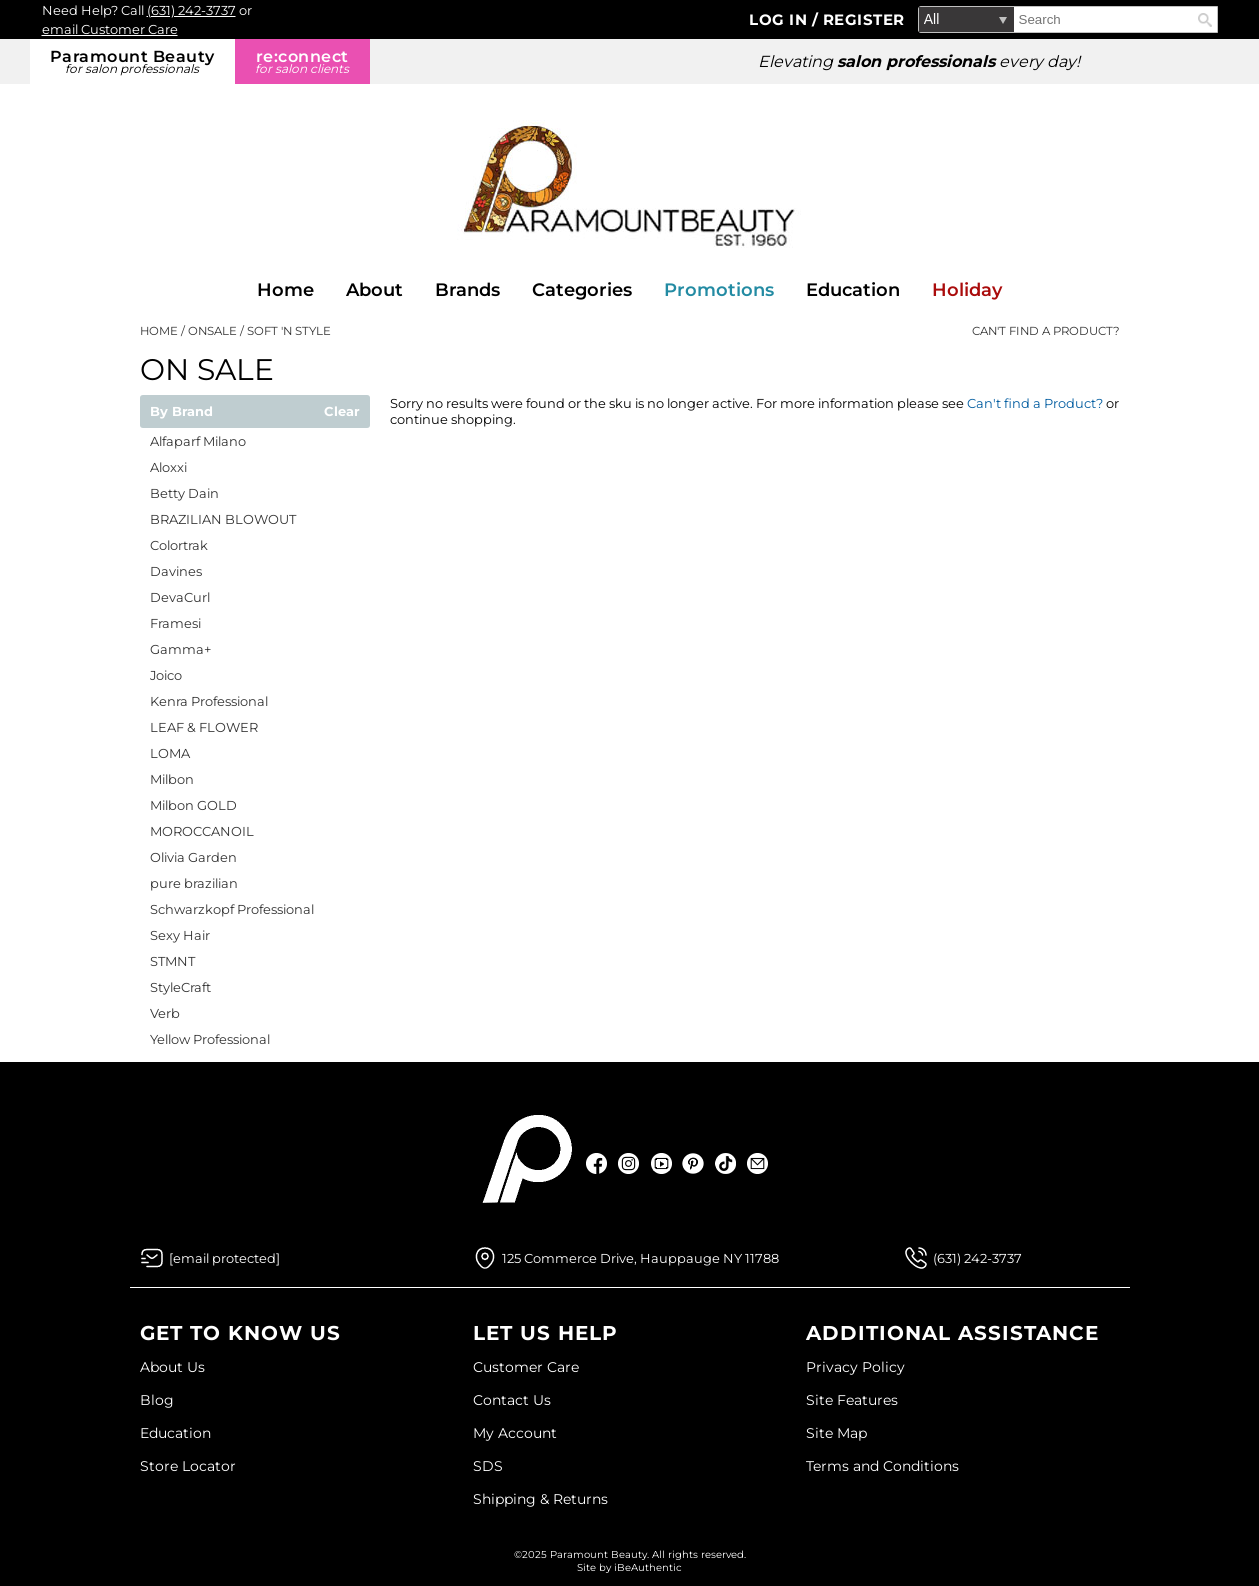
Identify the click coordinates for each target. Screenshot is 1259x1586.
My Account (515, 1433)
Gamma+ (180, 649)
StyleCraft (180, 987)
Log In (780, 19)
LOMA (170, 753)
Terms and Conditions (882, 1466)
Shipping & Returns (540, 1499)
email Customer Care (110, 29)
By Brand (181, 412)
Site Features (852, 1400)
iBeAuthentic (648, 1567)
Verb (165, 1013)
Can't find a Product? (1046, 331)
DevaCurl (180, 597)
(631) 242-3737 (191, 10)
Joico (166, 675)
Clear (342, 412)
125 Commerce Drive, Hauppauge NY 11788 (640, 1258)
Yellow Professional (210, 1039)
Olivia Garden (193, 857)
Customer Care (526, 1367)
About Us (172, 1367)
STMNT (172, 961)
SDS (488, 1466)
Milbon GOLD (193, 805)
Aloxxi (168, 467)
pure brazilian (194, 883)
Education (853, 290)
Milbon (172, 779)
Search (1205, 20)
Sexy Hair (180, 935)
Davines (176, 571)
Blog (157, 1400)
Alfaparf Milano (198, 441)
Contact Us (512, 1400)
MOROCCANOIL (202, 831)
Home (285, 290)
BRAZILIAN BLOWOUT (223, 519)
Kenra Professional (209, 701)
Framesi (175, 623)
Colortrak (179, 545)
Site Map (836, 1433)
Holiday (967, 290)
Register (864, 19)
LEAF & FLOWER (204, 727)
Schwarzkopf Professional (232, 909)
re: (302, 61)
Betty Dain (184, 493)
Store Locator (188, 1466)
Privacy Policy (855, 1367)
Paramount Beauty (132, 61)
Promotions (719, 290)
